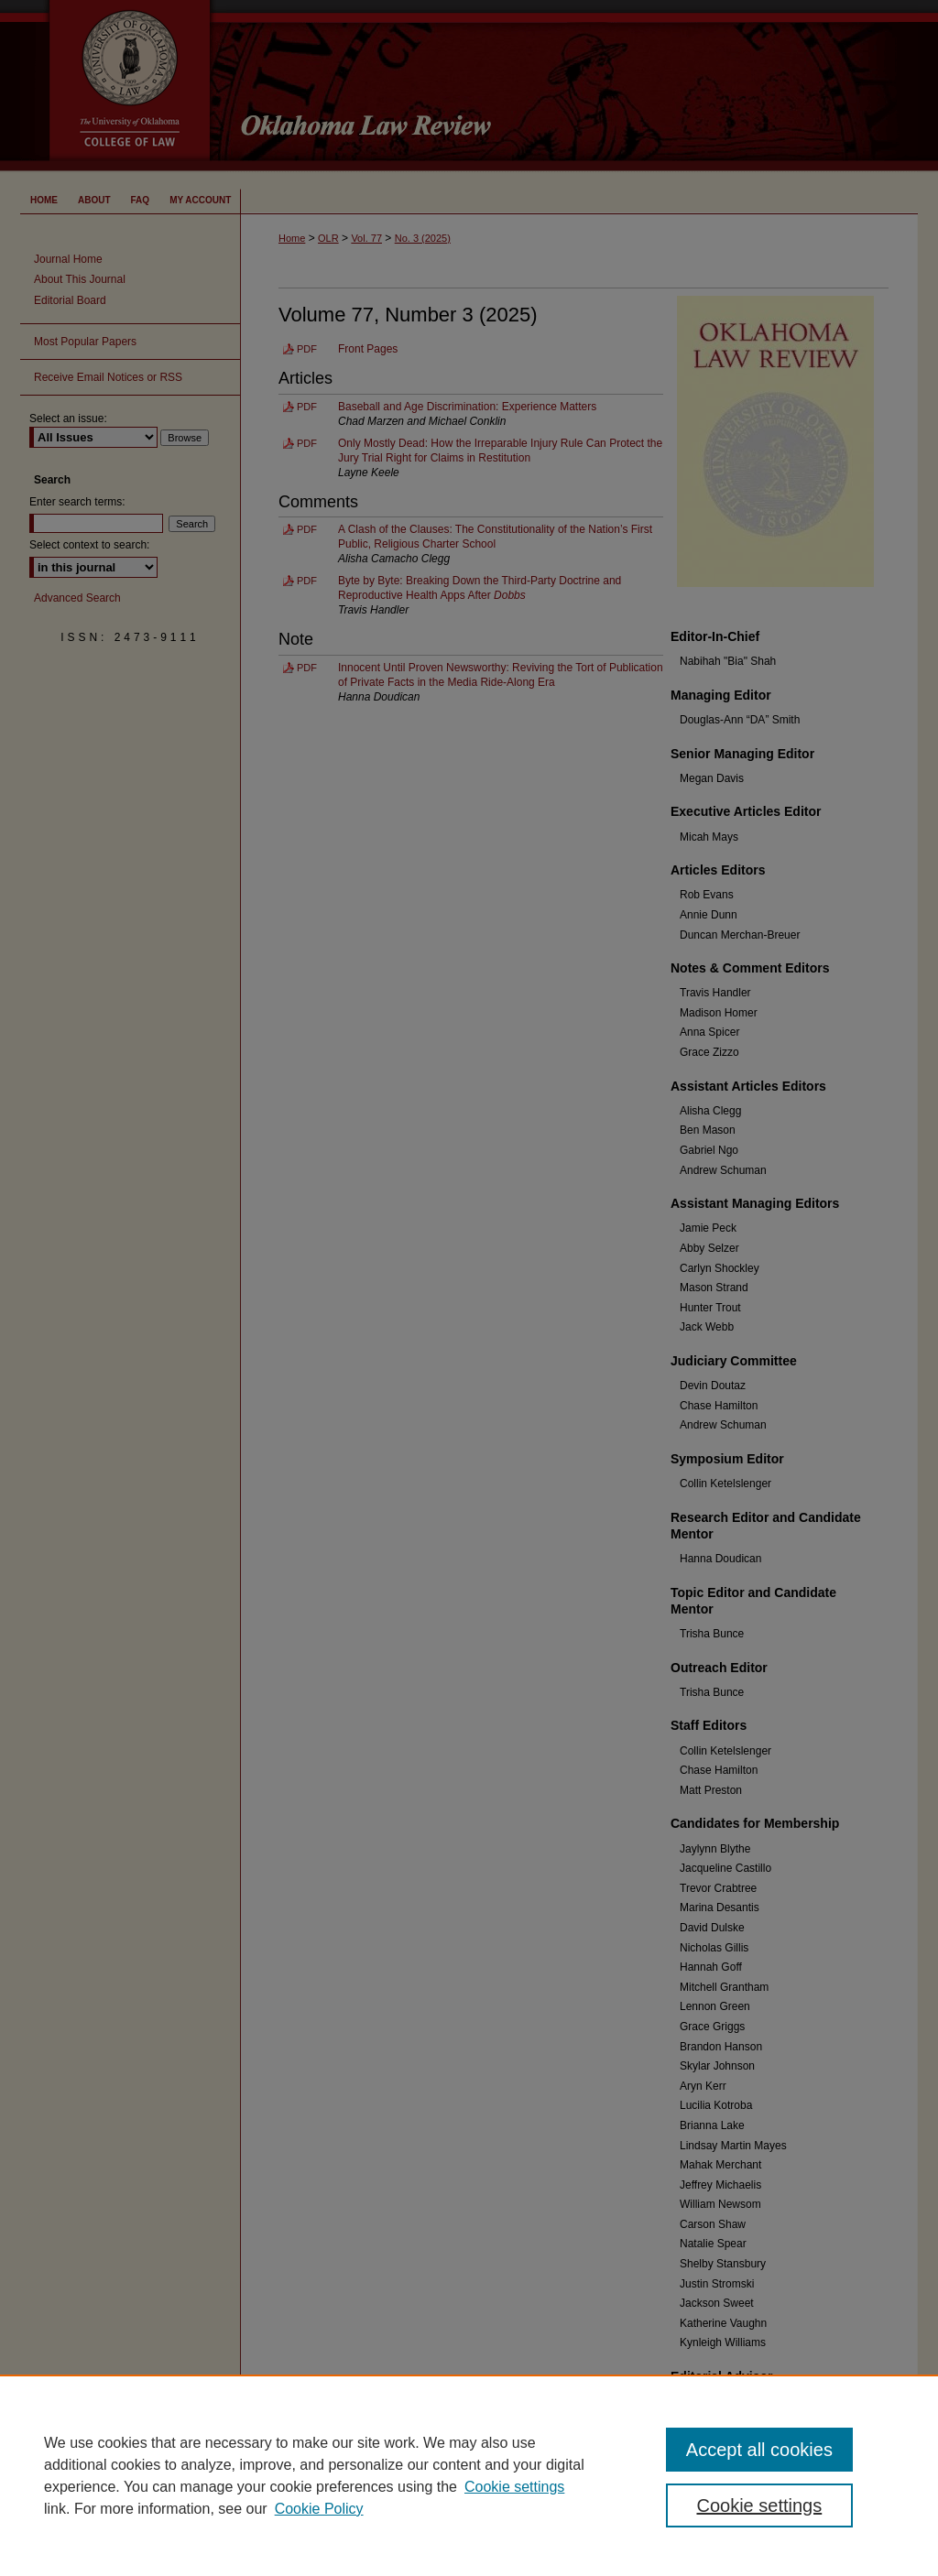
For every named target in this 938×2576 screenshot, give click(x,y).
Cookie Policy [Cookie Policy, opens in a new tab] (319, 2508)
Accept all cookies (759, 2450)
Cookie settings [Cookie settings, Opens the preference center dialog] (759, 2505)
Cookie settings (514, 2486)
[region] (469, 2475)
